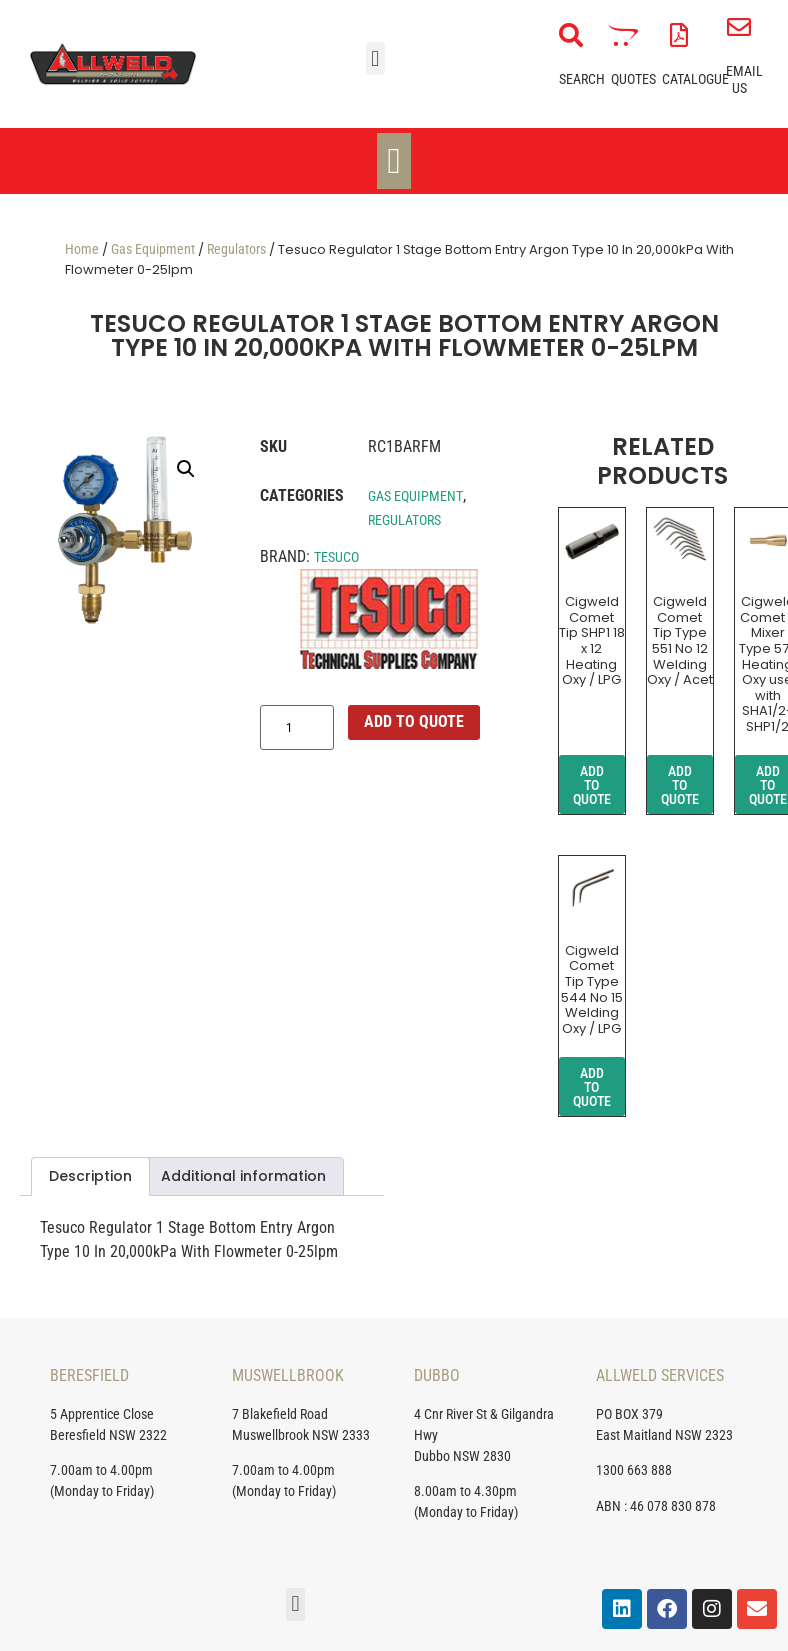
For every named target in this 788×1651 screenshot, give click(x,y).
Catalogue (695, 79)
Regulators (236, 249)
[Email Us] (739, 27)
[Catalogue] (679, 35)
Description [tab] (90, 1176)
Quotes (633, 79)
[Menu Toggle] (393, 161)
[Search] (571, 35)
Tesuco (336, 557)
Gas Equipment (153, 249)
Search (582, 79)
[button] (375, 58)
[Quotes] (623, 35)
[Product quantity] (296, 728)
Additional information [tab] (243, 1176)
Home (82, 249)
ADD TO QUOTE (414, 721)
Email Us (744, 79)
